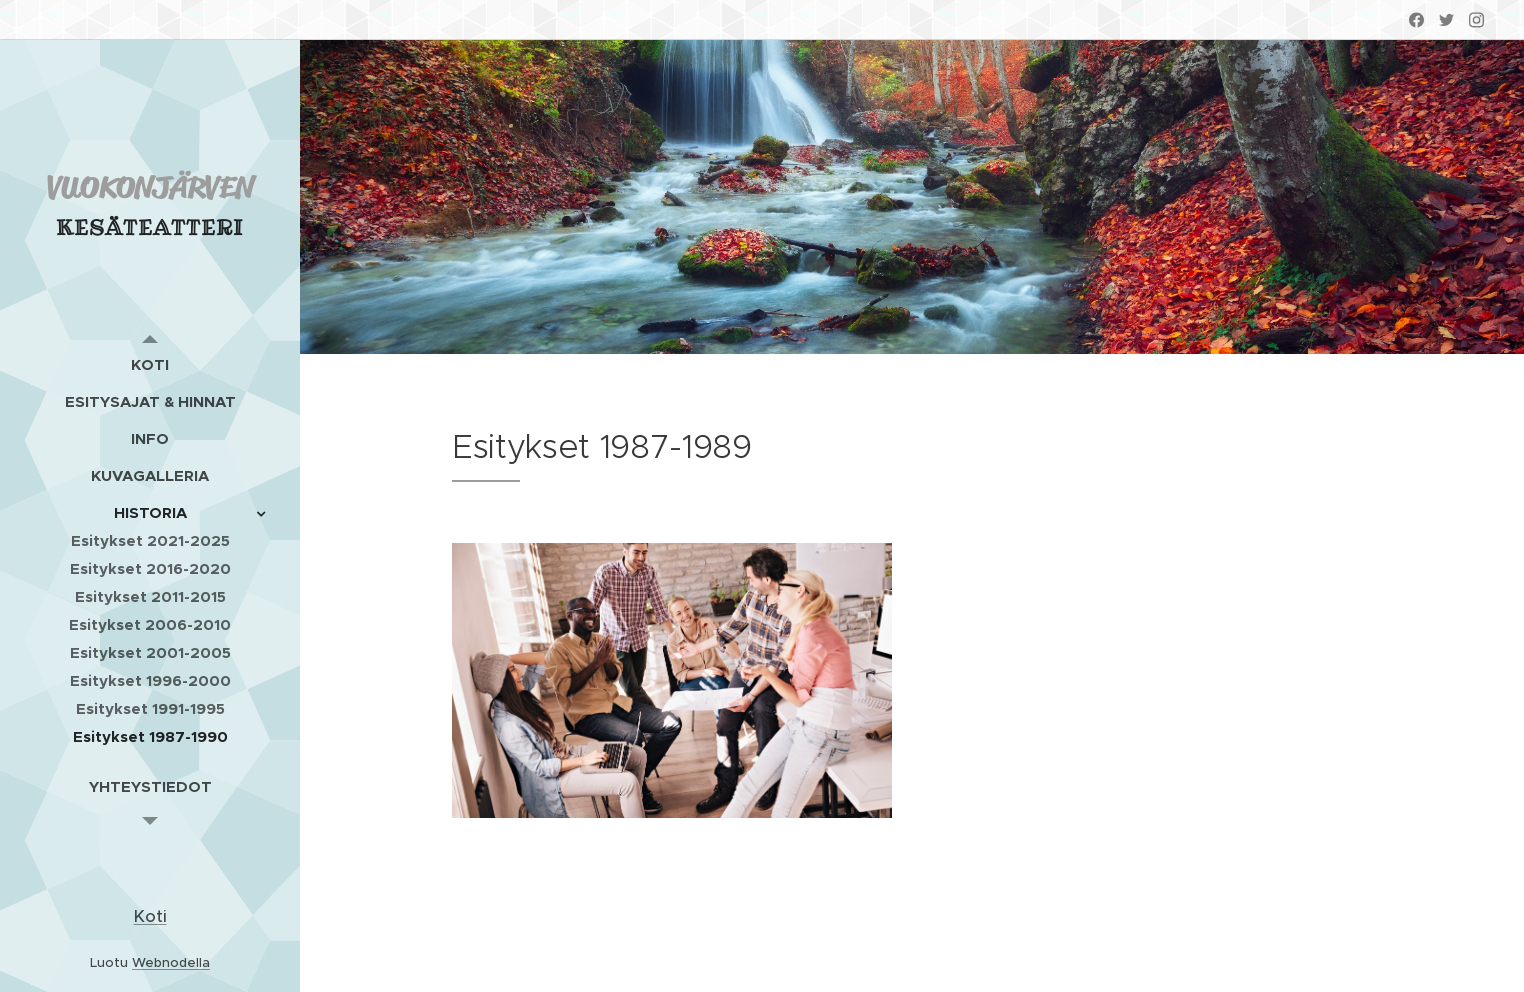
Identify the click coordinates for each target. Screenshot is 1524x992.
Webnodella (171, 962)
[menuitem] (150, 364)
